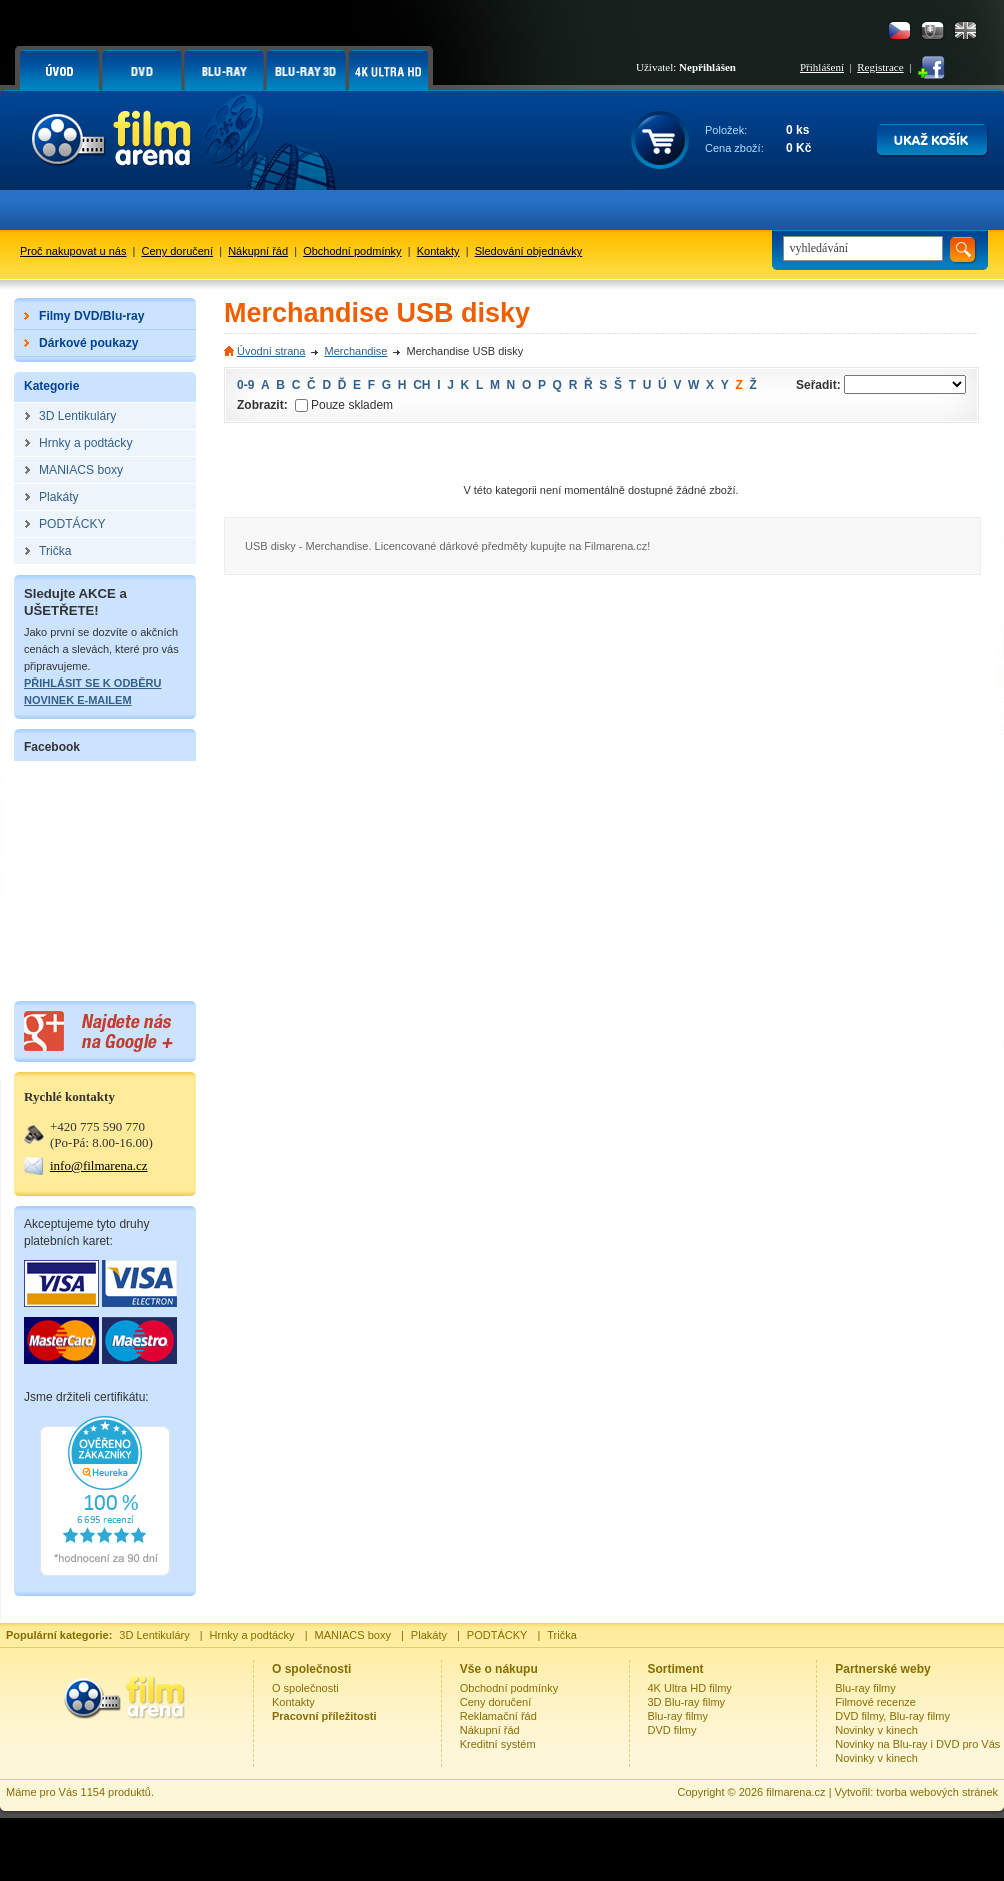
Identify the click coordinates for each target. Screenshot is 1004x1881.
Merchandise (355, 351)
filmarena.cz (795, 1792)
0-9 (245, 385)
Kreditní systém (498, 1744)
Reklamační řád (498, 1716)
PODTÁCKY (497, 1635)
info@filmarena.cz (99, 1165)
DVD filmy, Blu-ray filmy (892, 1716)
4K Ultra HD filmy (690, 1688)
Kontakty (438, 251)
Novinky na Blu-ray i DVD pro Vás (917, 1744)
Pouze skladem (344, 405)
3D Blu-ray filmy (687, 1702)
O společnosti (305, 1688)
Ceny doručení (178, 251)
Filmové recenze (875, 1702)
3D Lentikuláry (154, 1635)
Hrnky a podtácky (252, 1635)
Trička (562, 1635)
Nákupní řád (258, 251)
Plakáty (429, 1635)
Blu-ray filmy (678, 1716)
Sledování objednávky (529, 251)
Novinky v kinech (876, 1730)
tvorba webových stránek (937, 1792)
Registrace (880, 67)
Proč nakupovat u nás (73, 251)
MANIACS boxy (353, 1635)
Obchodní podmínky (352, 251)
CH (421, 385)
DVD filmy (672, 1730)
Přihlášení (822, 67)
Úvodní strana (271, 351)
